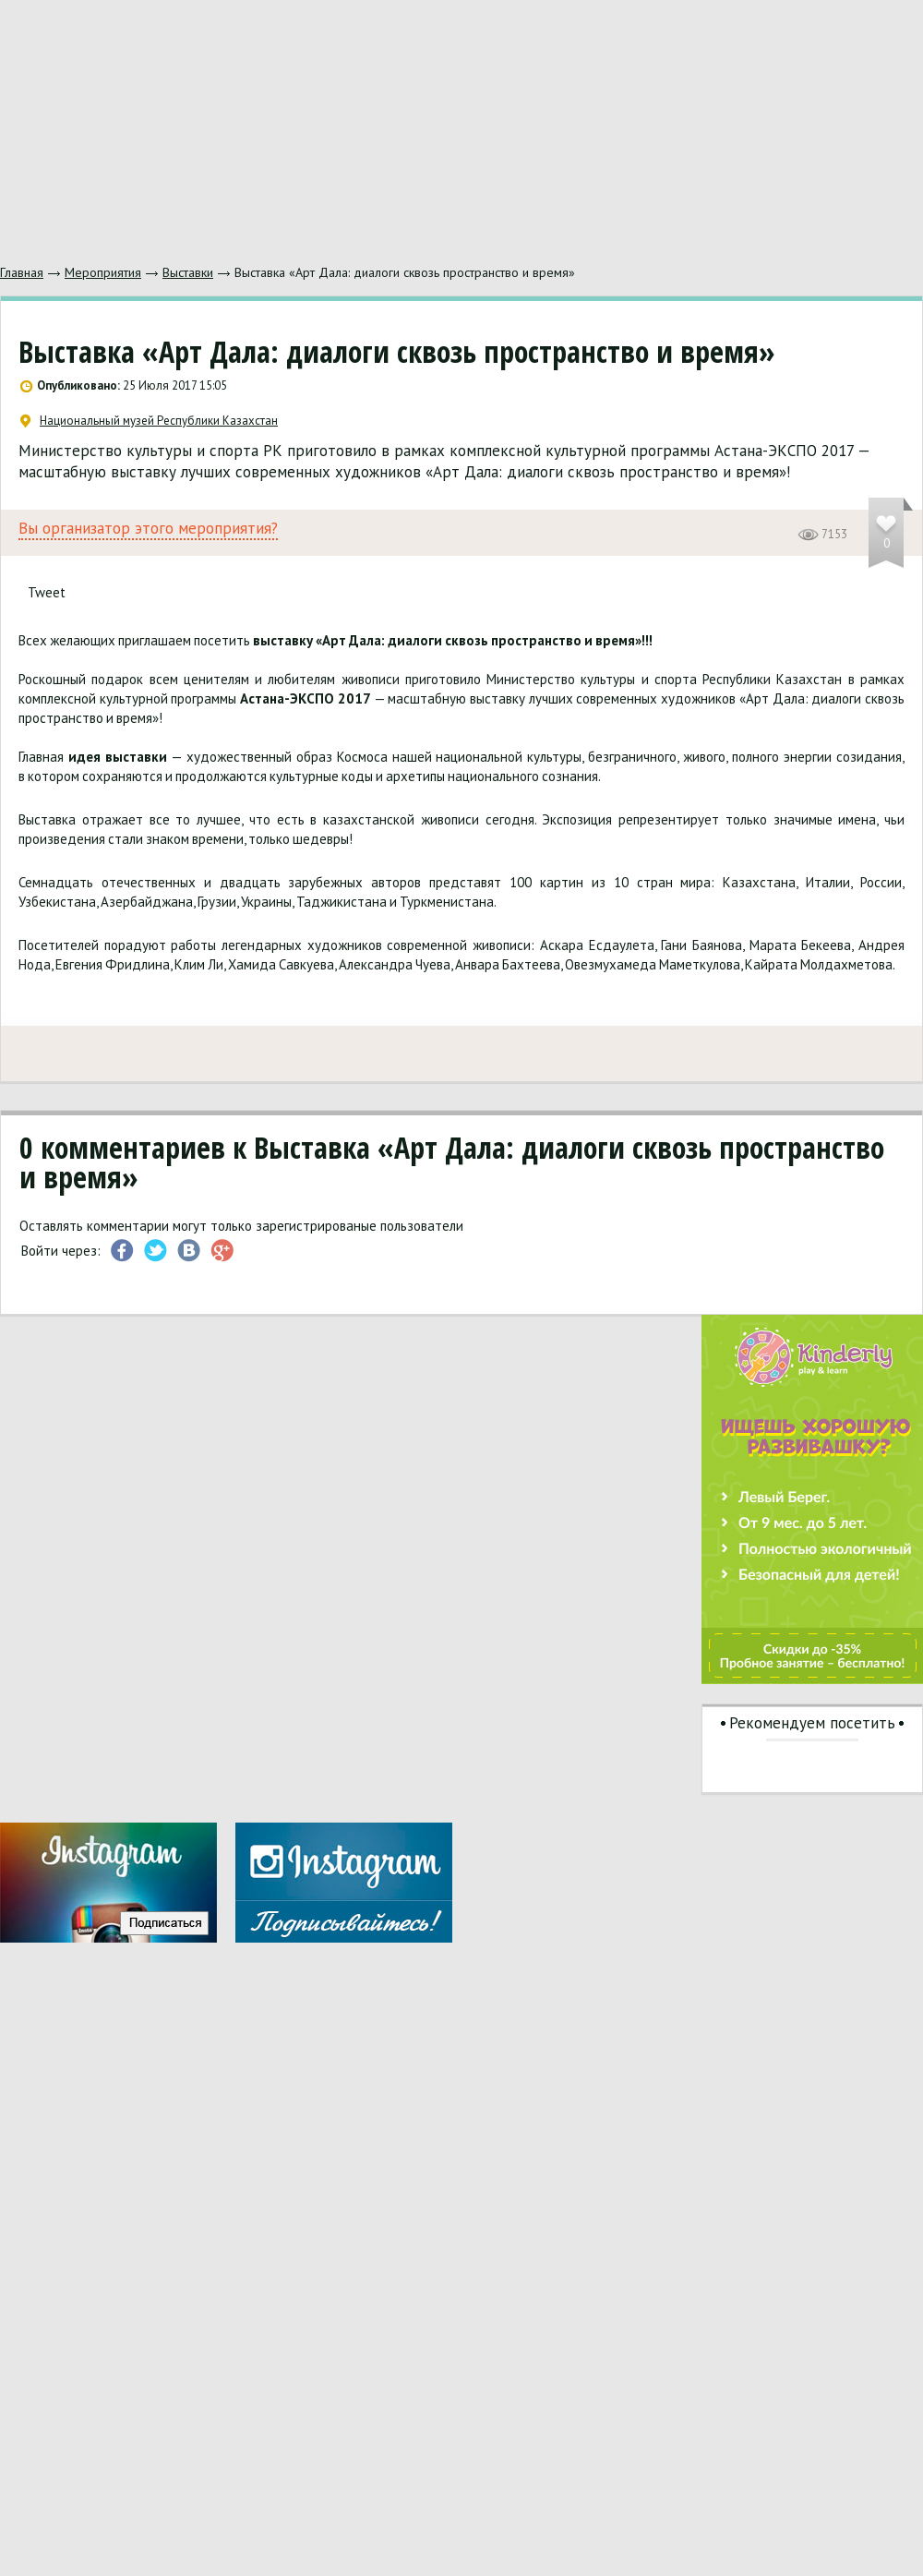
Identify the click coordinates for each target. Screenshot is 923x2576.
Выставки (187, 272)
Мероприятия (103, 272)
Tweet (47, 592)
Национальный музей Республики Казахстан (149, 421)
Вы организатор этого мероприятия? (148, 528)
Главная (21, 272)
